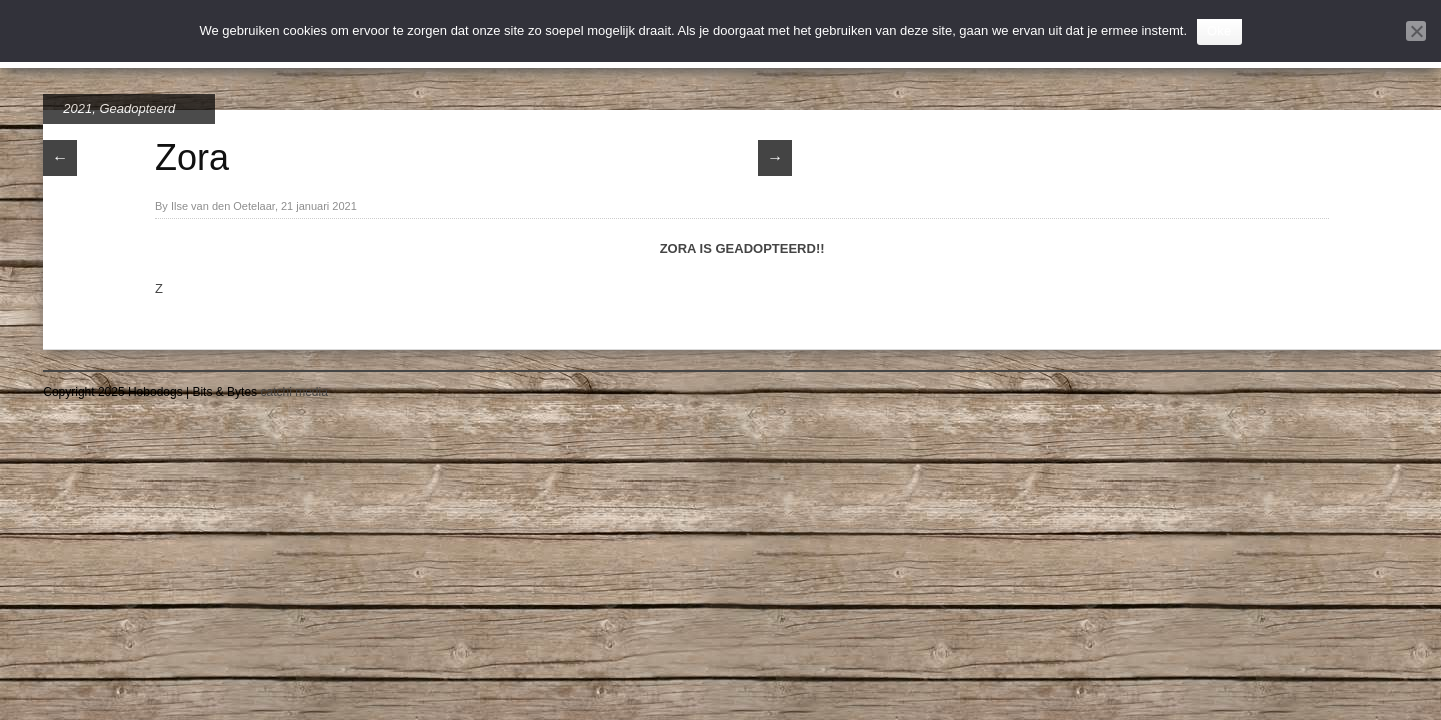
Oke (1219, 30)
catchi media (293, 392)
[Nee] (1416, 31)
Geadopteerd (137, 108)
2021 (77, 108)
